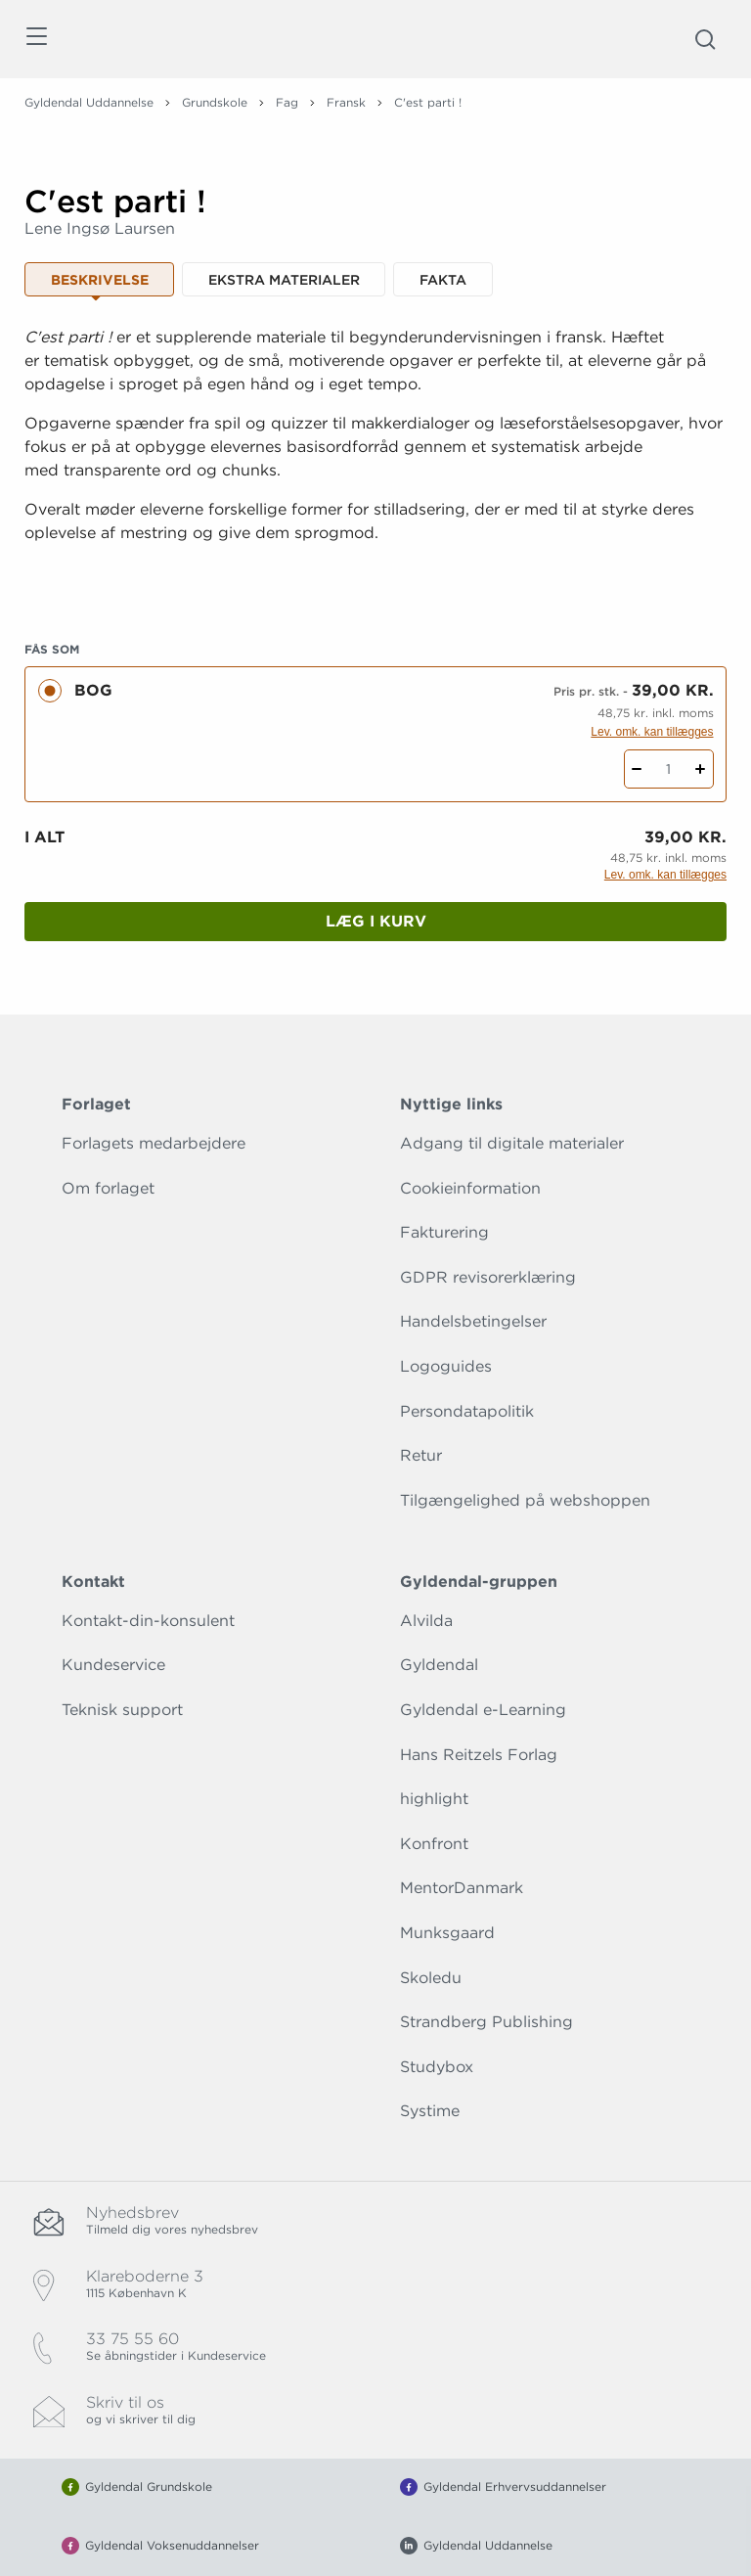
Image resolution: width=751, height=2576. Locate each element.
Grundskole (214, 102)
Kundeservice (113, 1664)
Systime (430, 2110)
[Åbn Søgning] (705, 39)
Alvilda (426, 1620)
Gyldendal (439, 1664)
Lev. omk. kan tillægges (652, 732)
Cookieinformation (470, 1188)
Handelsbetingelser (473, 1321)
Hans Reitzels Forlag (478, 1754)
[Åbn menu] (35, 39)
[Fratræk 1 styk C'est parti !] (637, 769)
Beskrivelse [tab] (100, 280)
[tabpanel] (375, 459)
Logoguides (446, 1366)
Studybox (436, 2066)
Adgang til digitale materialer (512, 1143)
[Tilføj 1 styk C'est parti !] (700, 769)
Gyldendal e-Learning (483, 1709)
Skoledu (431, 1977)
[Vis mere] (375, 581)
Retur (421, 1455)
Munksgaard (447, 1932)
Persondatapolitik (467, 1411)
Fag (287, 102)
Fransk (346, 102)
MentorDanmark (461, 1887)
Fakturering (444, 1232)
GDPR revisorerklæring (488, 1277)
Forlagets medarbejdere (153, 1143)
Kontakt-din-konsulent (148, 1620)
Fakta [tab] (443, 280)
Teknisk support (122, 1709)
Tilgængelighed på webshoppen (525, 1500)
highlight (434, 1798)
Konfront (434, 1843)
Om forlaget (108, 1188)
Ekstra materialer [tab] (284, 280)
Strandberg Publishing (486, 2021)
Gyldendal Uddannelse (89, 102)
